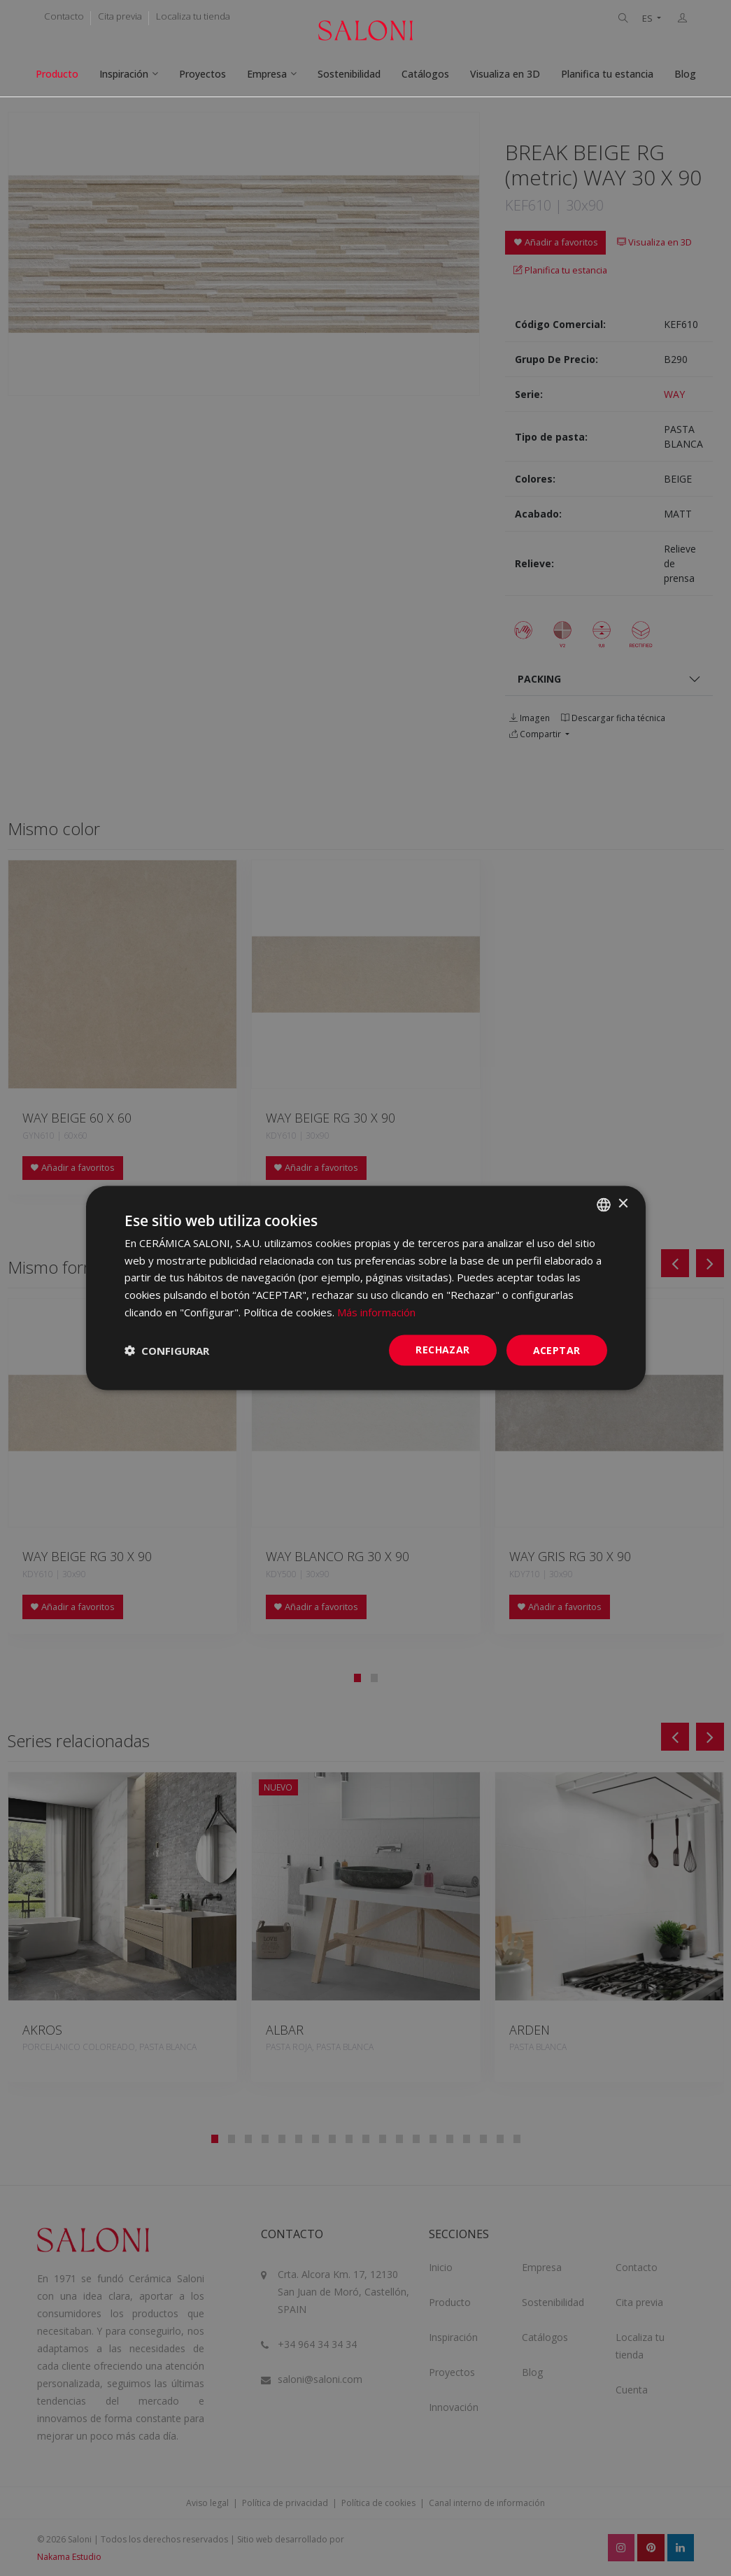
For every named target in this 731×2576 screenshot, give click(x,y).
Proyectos (202, 73)
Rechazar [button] (442, 1348)
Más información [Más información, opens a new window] (376, 1311)
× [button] (623, 1204)
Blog (685, 73)
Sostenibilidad (349, 73)
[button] (167, 1350)
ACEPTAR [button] (557, 1349)
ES (648, 18)
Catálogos (425, 73)
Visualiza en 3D (505, 73)
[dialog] (366, 1288)
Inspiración (123, 73)
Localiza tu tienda (193, 16)
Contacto (64, 16)
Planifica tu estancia (607, 73)
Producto (57, 73)
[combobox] (604, 1204)
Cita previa (120, 16)
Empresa (267, 73)
